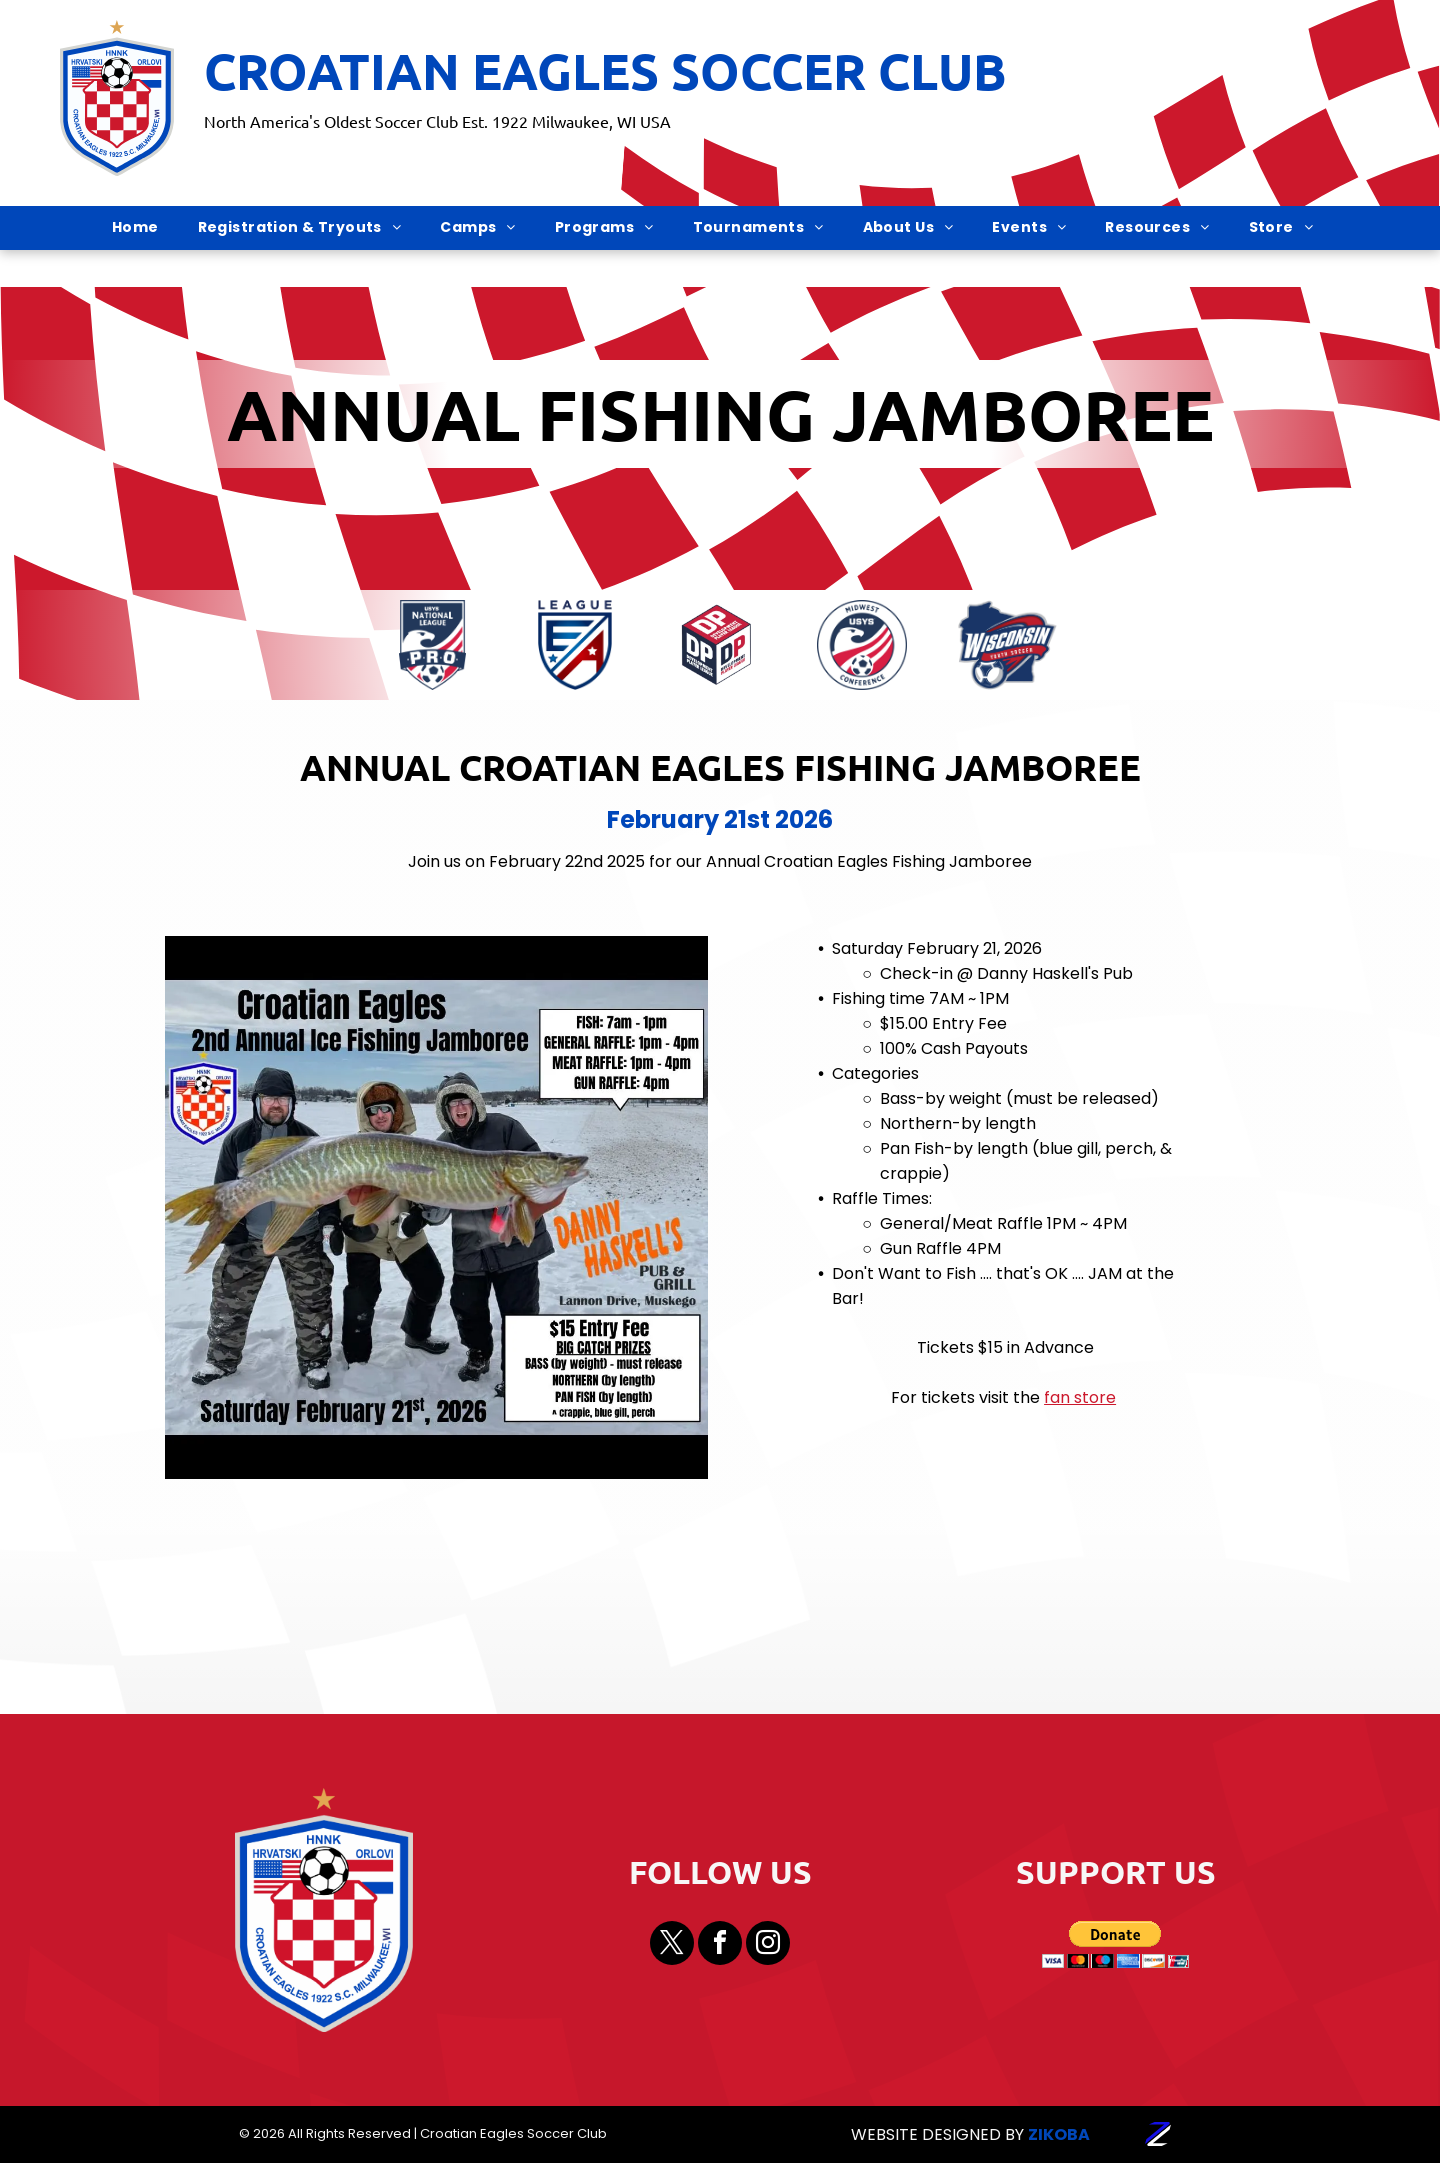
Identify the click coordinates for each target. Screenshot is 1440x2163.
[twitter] (672, 1945)
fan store (1080, 1397)
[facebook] (720, 1945)
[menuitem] (143, 228)
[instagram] (768, 1945)
